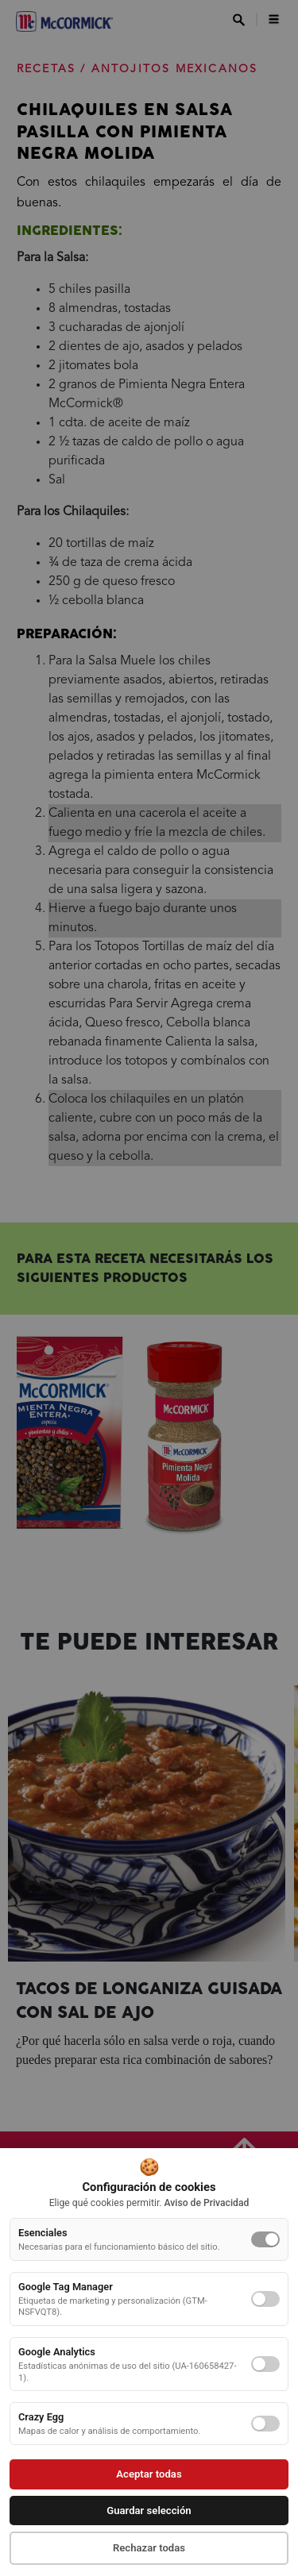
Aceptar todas (148, 2474)
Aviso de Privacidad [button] (207, 2202)
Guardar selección (148, 2510)
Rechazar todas (149, 2548)
